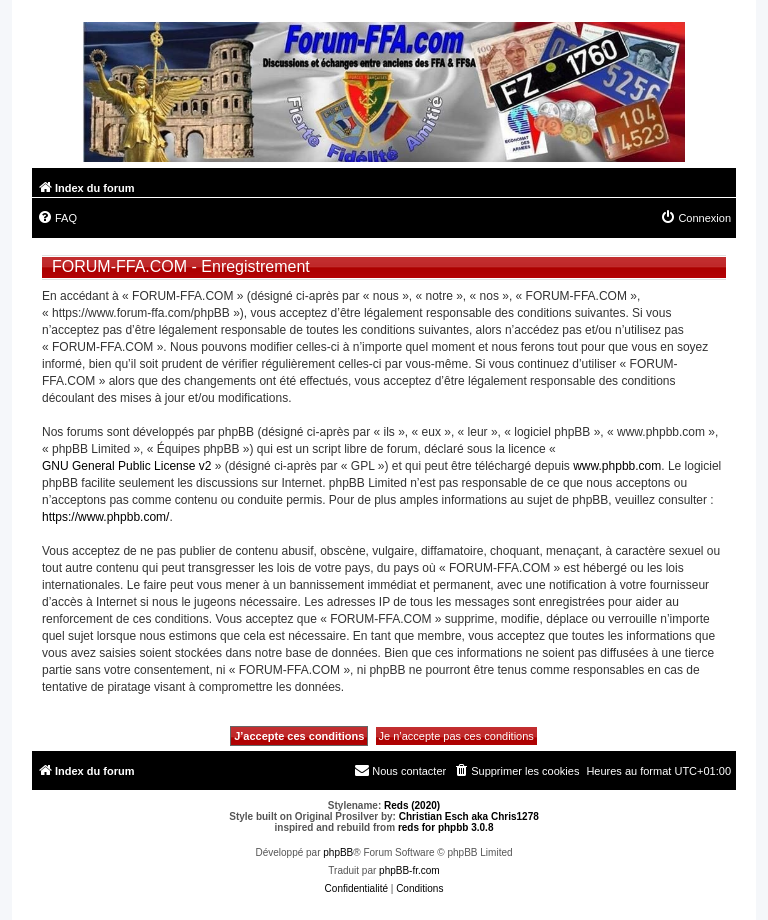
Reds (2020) (412, 805)
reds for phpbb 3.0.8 (446, 827)
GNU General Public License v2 (126, 466)
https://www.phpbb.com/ (105, 517)
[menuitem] (57, 218)
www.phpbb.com (617, 466)
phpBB (338, 852)
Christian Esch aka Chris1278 (469, 816)
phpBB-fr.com (409, 870)
